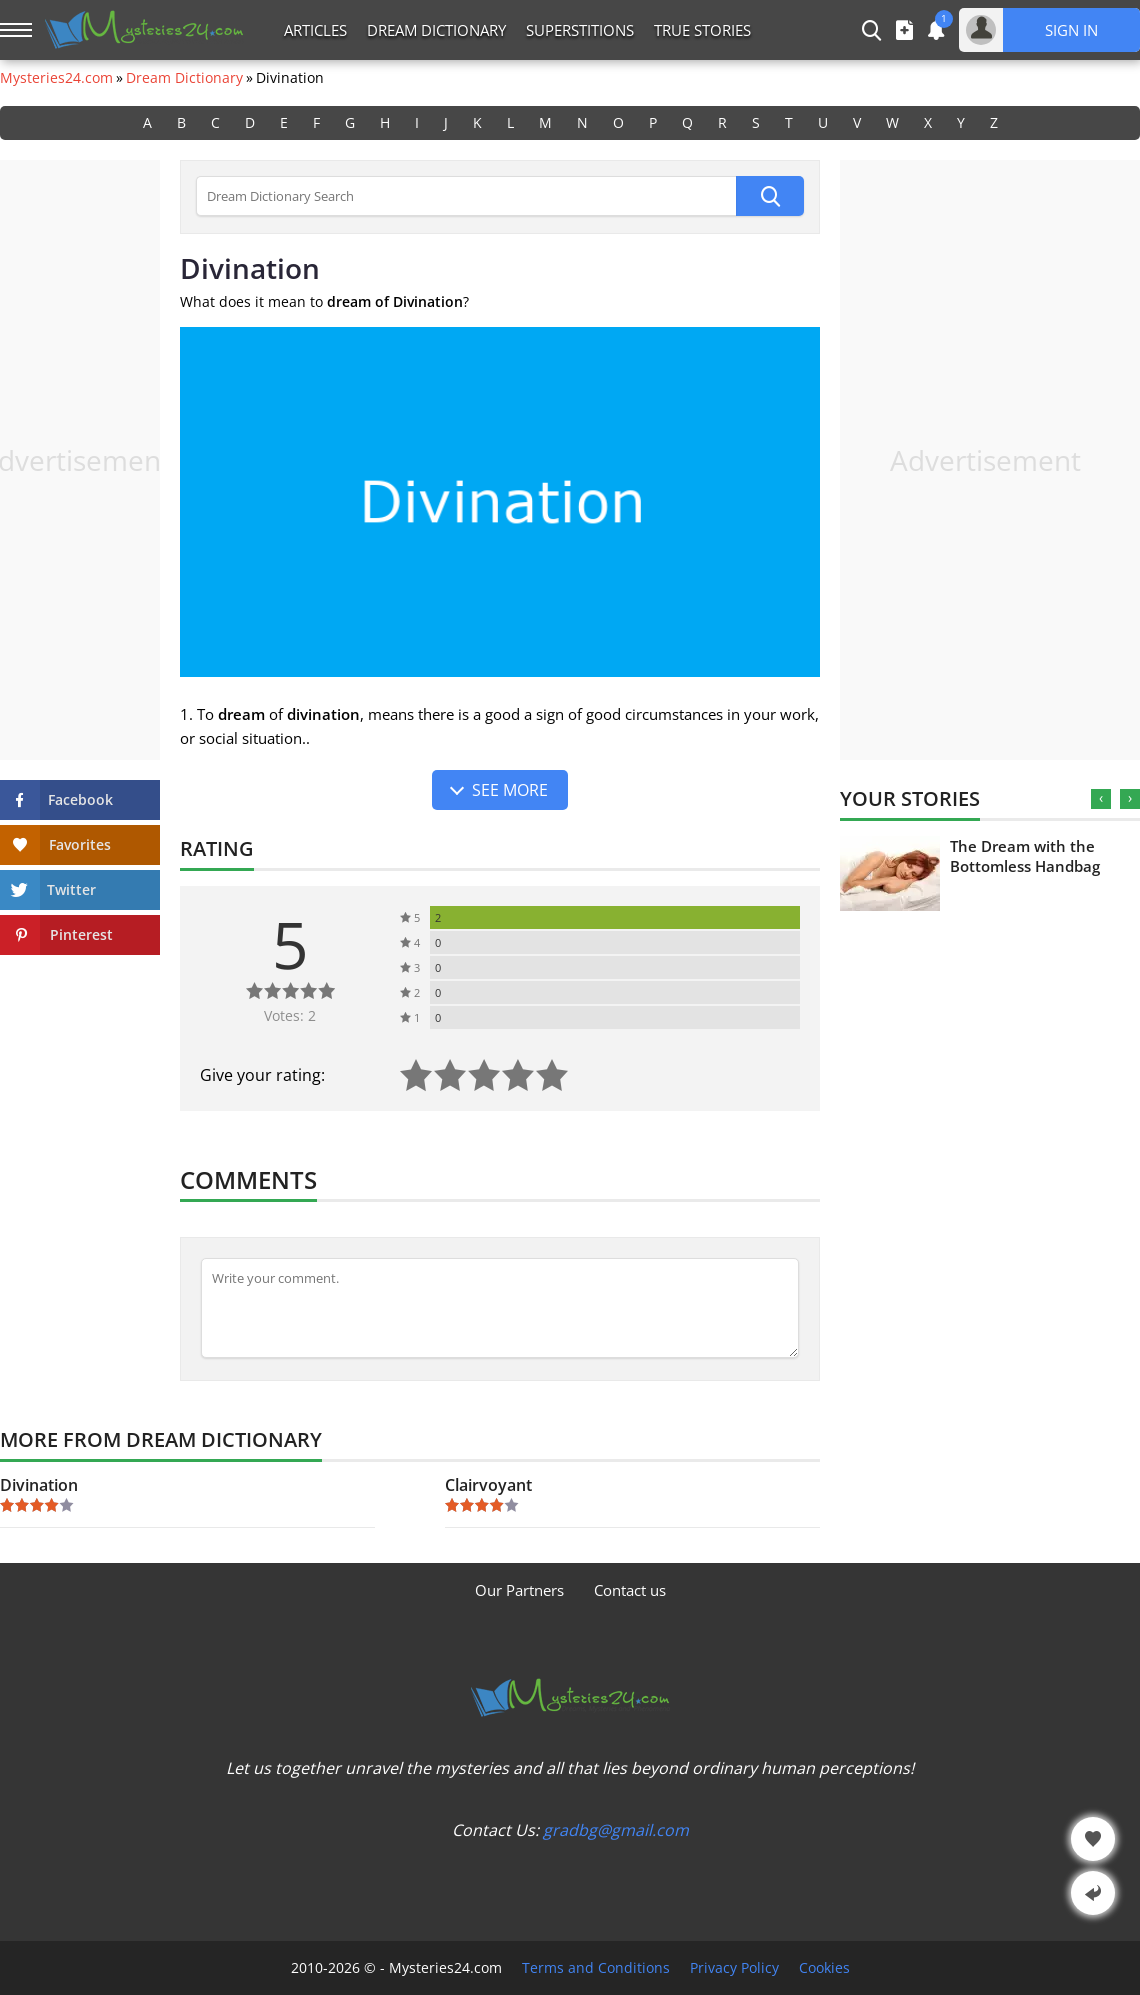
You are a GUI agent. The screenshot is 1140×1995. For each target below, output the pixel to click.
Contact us (630, 1590)
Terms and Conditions (596, 1968)
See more (510, 790)
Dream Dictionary (436, 30)
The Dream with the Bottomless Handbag (1025, 856)
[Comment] (500, 1308)
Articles (315, 30)
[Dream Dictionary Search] (466, 196)
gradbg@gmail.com (616, 1830)
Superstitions (580, 30)
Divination (39, 1485)
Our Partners (519, 1590)
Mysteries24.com (56, 78)
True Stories (702, 30)
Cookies (824, 1968)
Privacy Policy (734, 1968)
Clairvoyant (488, 1485)
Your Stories (910, 798)
